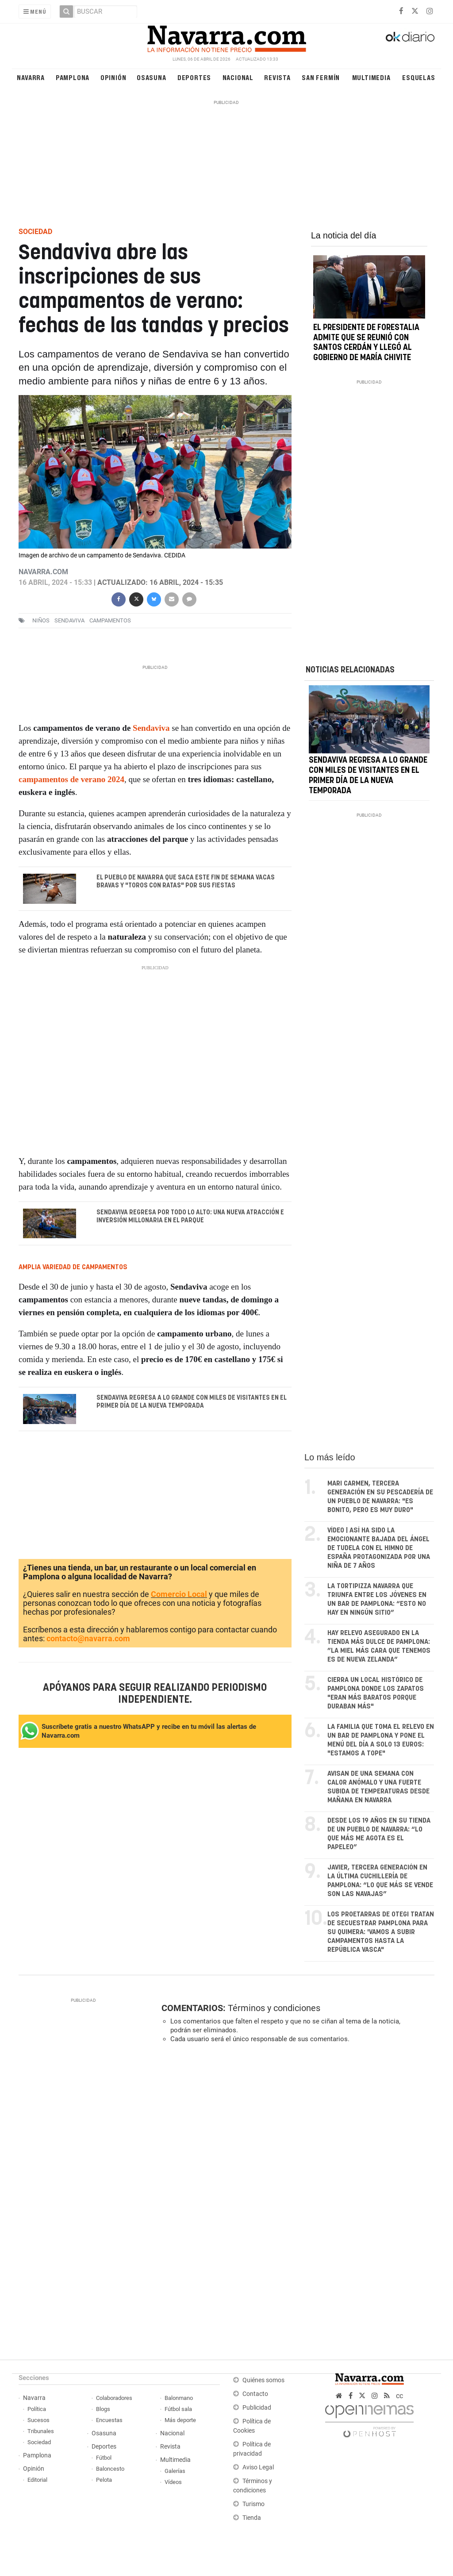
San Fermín (321, 77)
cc (399, 2396)
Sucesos (38, 2420)
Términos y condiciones (274, 2008)
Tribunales (40, 2431)
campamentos (110, 620)
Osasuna (151, 77)
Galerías (175, 2471)
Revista (277, 77)
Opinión (113, 77)
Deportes (194, 77)
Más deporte (180, 2420)
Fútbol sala (178, 2409)
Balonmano (179, 2398)
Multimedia (371, 77)
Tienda (251, 2518)
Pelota (104, 2479)
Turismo (253, 2504)
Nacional (238, 77)
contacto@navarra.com (88, 1638)
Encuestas (109, 2420)
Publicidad (256, 2407)
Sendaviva (151, 728)
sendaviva (69, 620)
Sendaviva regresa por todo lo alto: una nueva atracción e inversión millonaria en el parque (190, 1216)
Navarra (31, 77)
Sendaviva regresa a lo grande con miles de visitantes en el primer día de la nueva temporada (191, 1402)
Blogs (103, 2409)
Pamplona (72, 77)
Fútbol (103, 2457)
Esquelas (418, 77)
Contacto (255, 2394)
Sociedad (39, 2442)
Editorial (37, 2479)
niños (41, 620)
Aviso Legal (258, 2467)
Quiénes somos (263, 2380)
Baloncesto (110, 2468)
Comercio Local (179, 1594)
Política (36, 2409)
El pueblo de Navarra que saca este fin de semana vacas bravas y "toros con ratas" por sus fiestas (185, 882)
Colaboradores (114, 2398)
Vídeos (173, 2482)
